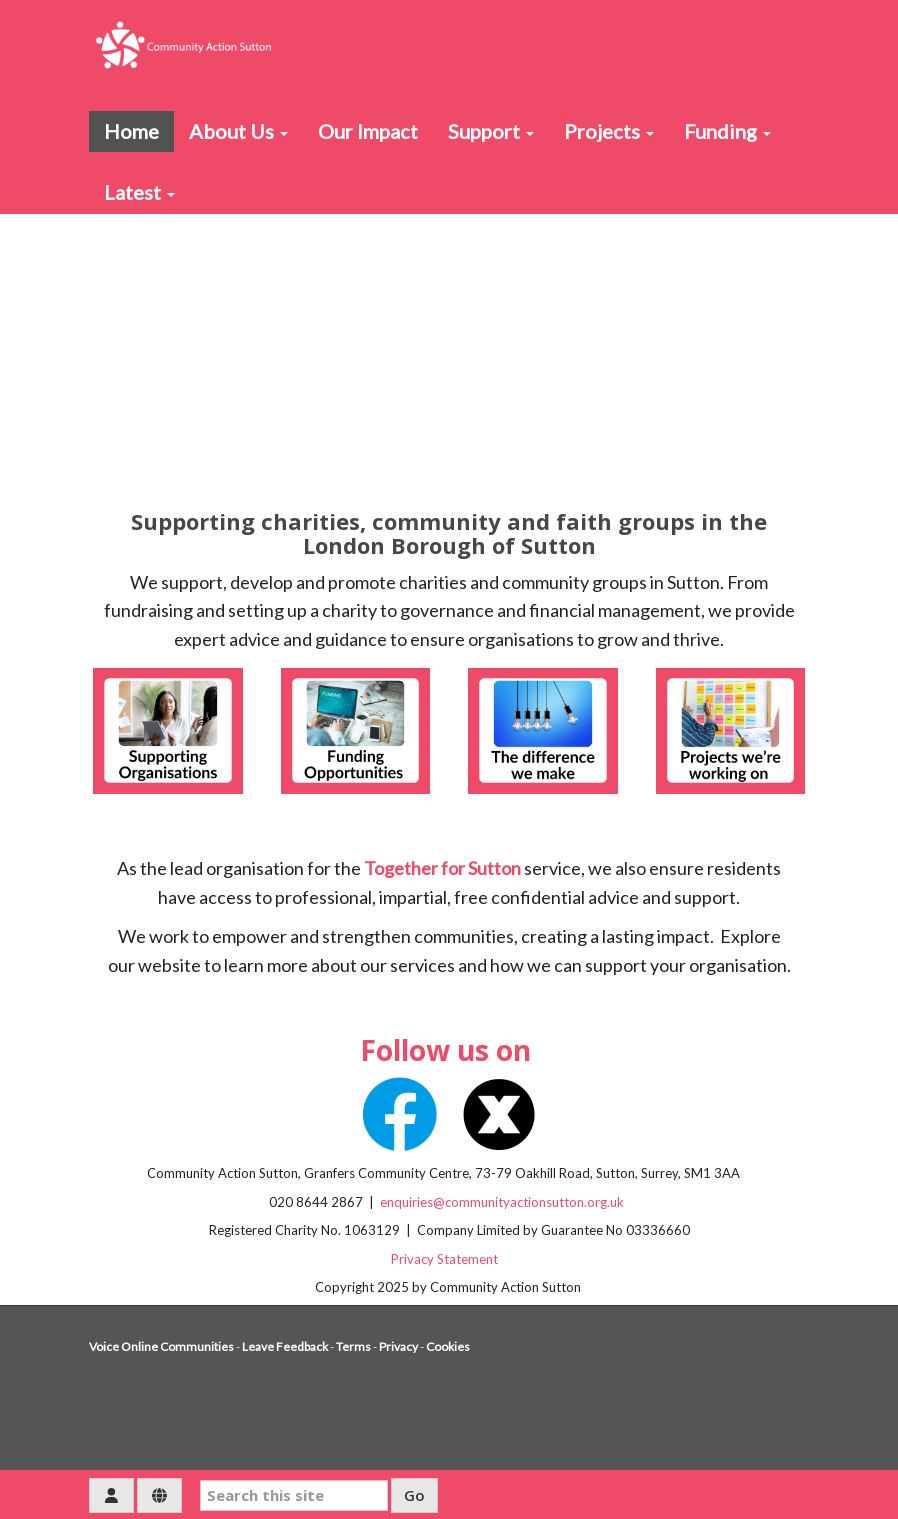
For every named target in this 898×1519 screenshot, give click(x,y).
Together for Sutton (442, 868)
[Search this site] (294, 1495)
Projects (609, 131)
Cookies (448, 1346)
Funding (727, 131)
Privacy (398, 1346)
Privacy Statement (449, 1259)
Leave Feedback (285, 1346)
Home (131, 131)
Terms (353, 1346)
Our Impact (368, 131)
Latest (139, 192)
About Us (238, 131)
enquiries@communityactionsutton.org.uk (503, 1202)
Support (491, 131)
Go (414, 1495)
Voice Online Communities (161, 1346)
